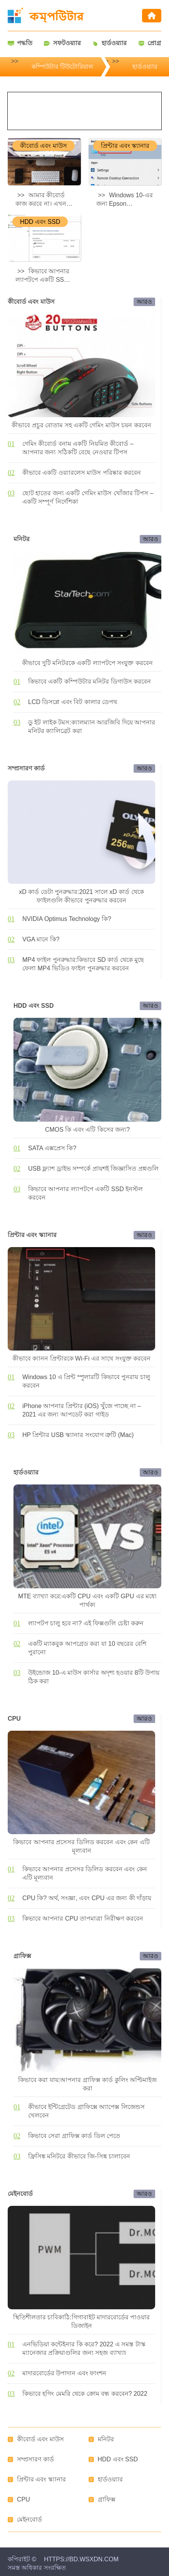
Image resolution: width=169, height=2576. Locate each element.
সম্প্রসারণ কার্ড (35, 2459)
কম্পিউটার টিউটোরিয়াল (62, 66)
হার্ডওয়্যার (144, 66)
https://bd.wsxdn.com (81, 2559)
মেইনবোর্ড (29, 2519)
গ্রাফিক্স (106, 2499)
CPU (23, 2499)
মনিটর (106, 2439)
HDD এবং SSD (118, 2459)
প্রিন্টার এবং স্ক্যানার (41, 2479)
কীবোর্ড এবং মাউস (40, 2439)
